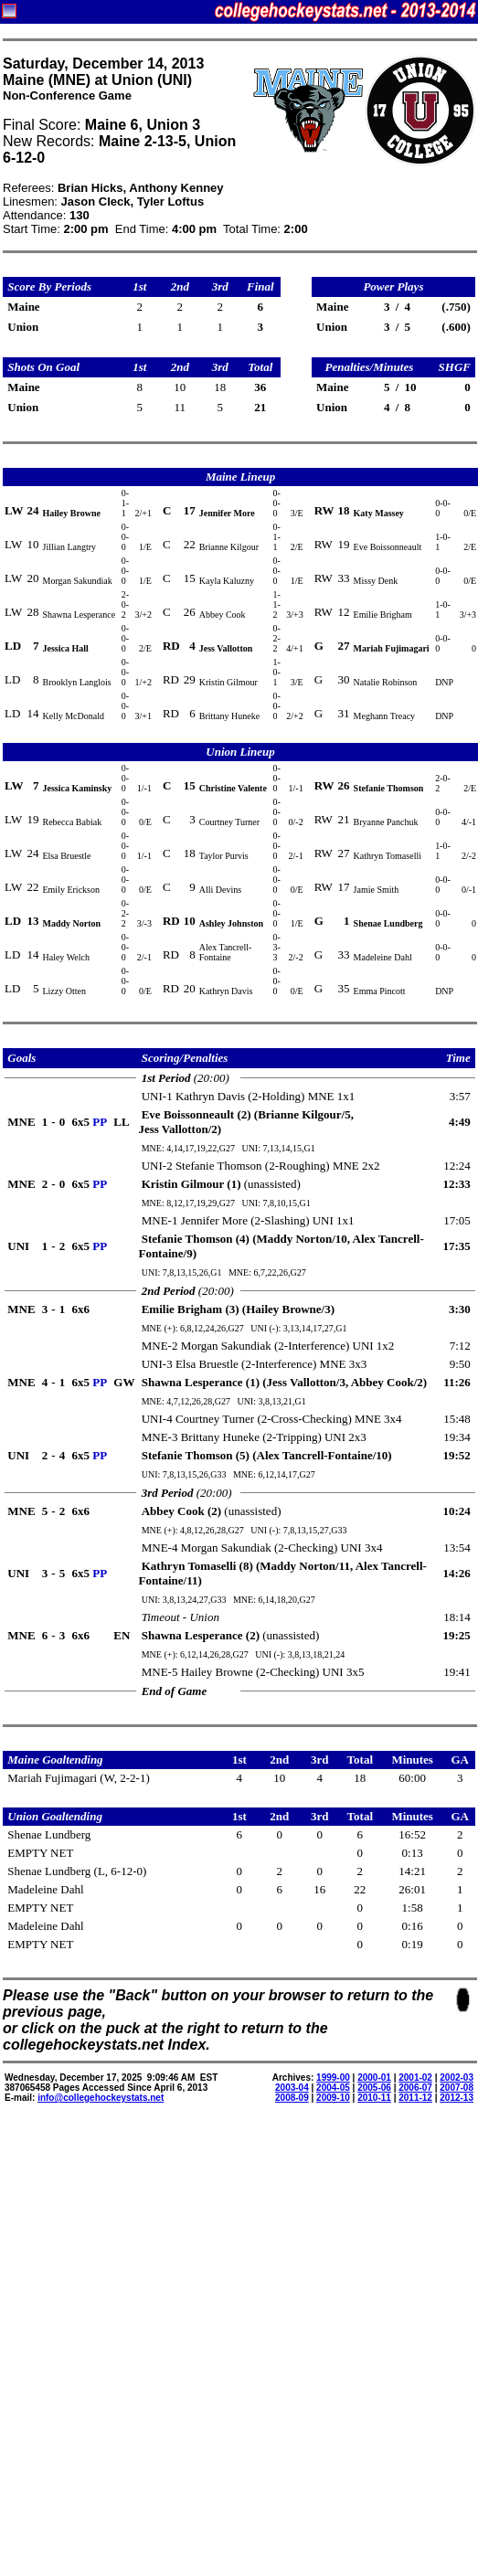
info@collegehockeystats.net (100, 2098)
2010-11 (374, 2098)
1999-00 (333, 2077)
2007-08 (456, 2088)
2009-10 (333, 2098)
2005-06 (374, 2088)
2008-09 (292, 2098)
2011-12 (415, 2098)
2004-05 (333, 2088)
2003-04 (292, 2088)
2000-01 (374, 2077)
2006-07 (415, 2088)
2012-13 (456, 2098)
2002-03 (456, 2077)
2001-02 (415, 2077)
